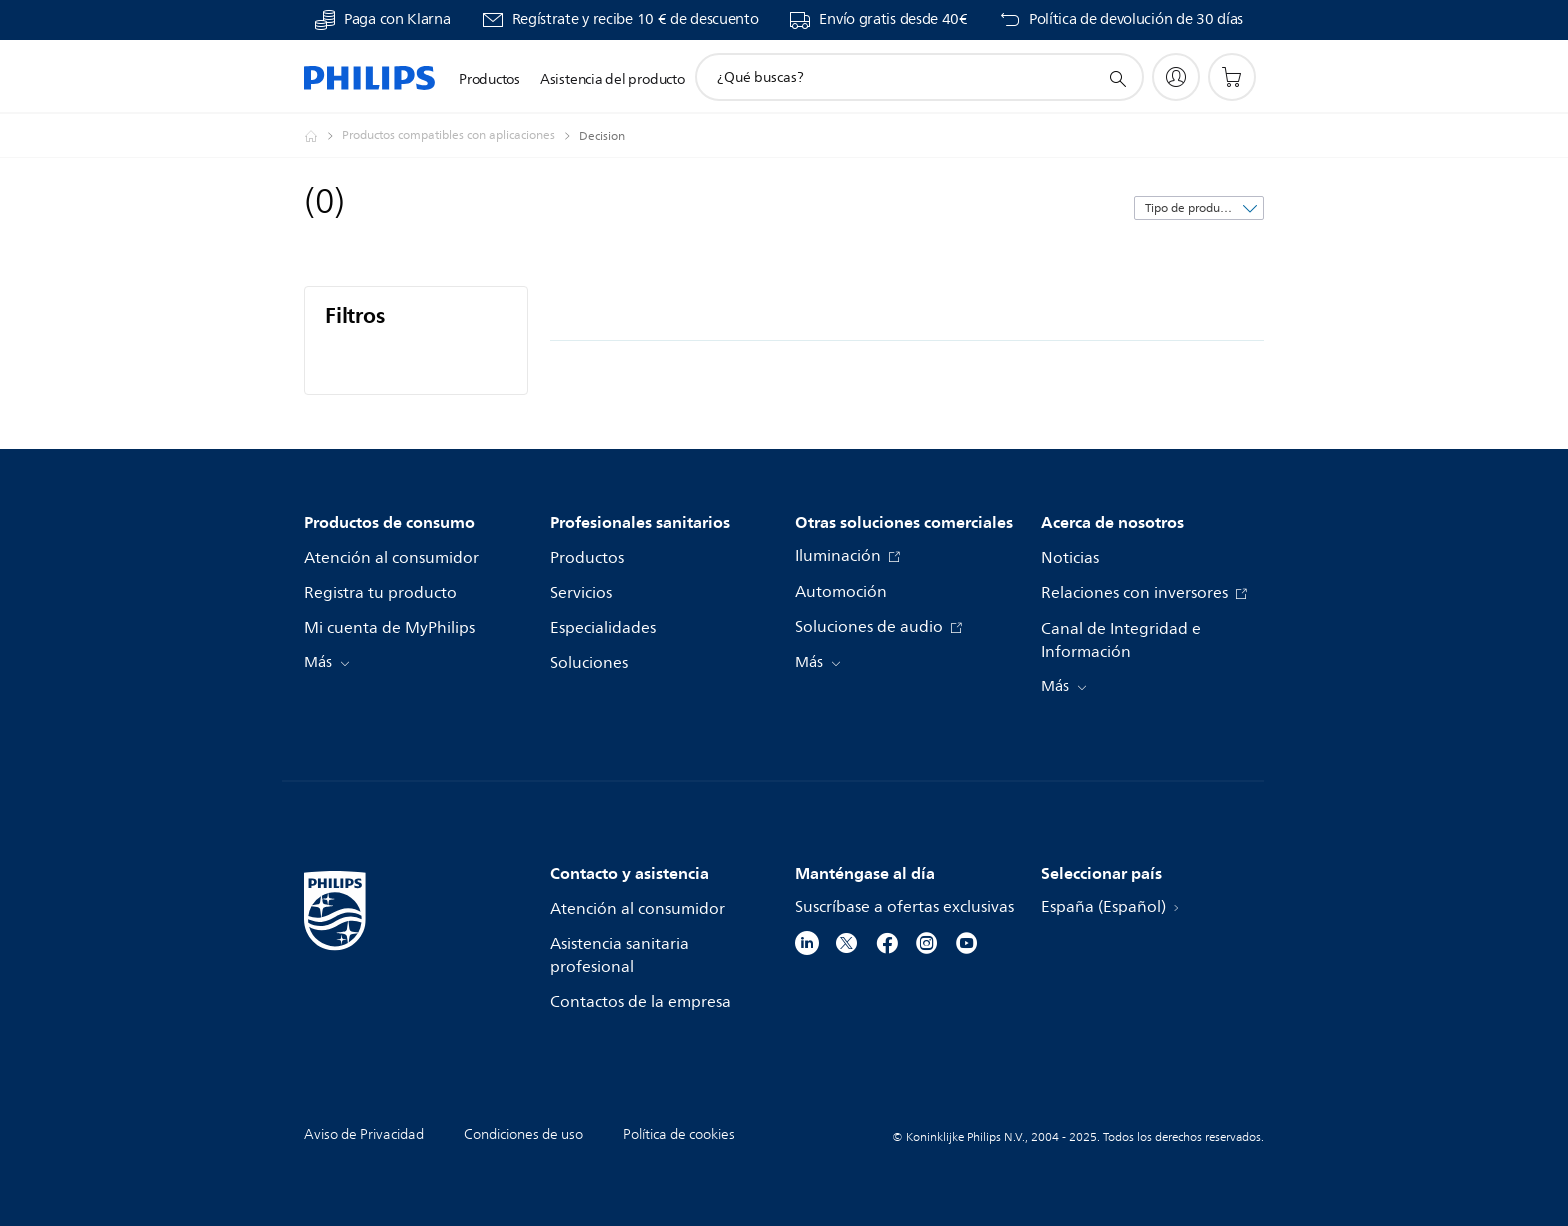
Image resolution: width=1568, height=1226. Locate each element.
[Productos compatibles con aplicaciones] (460, 136)
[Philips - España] (323, 136)
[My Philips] (1176, 77)
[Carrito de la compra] (1232, 77)
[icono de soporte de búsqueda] (1117, 78)
